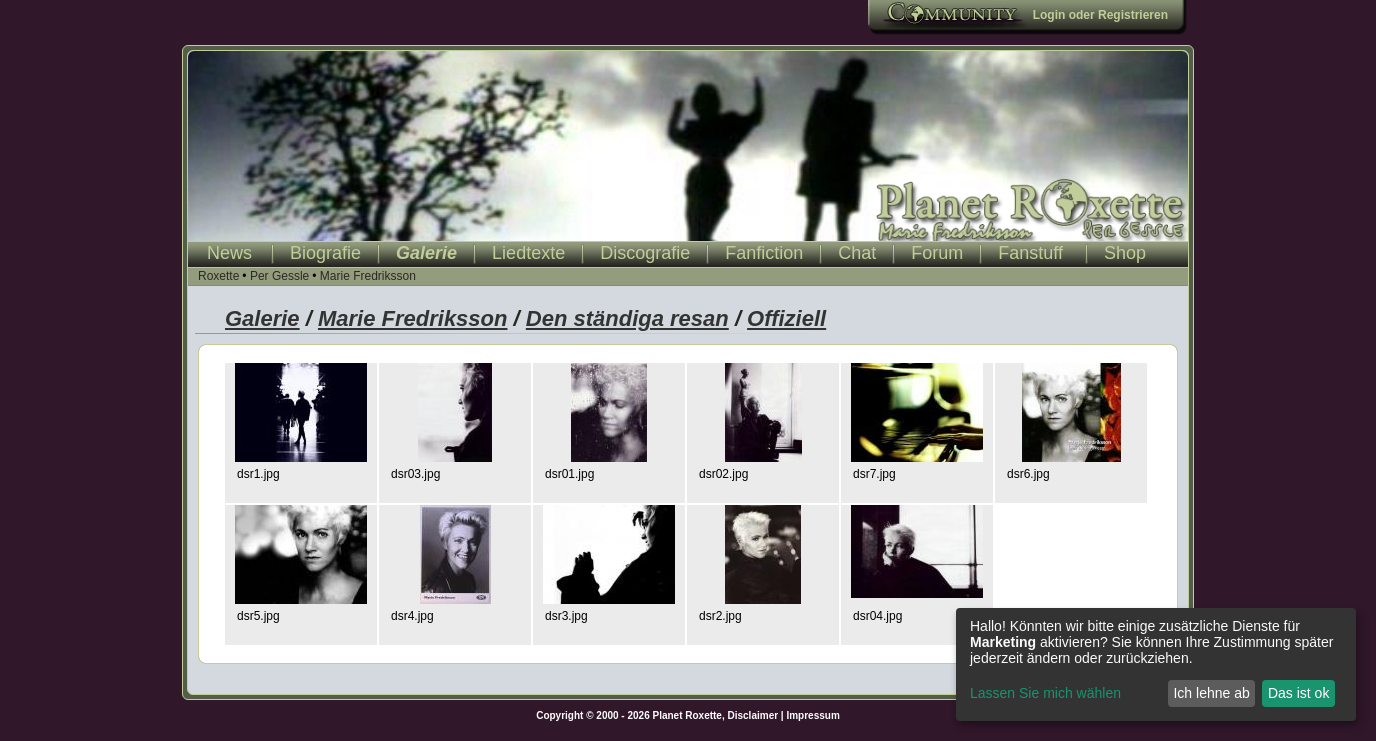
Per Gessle (279, 276)
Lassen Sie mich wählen (1045, 693)
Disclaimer (753, 715)
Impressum (812, 715)
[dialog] (1156, 664)
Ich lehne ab (1211, 693)
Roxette (218, 276)
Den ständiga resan (627, 318)
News (229, 253)
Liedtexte (528, 253)
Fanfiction (764, 253)
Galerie (426, 253)
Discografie (645, 253)
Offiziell (786, 318)
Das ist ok (1298, 693)
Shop (1125, 253)
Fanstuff (1030, 253)
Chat (857, 253)
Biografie (325, 253)
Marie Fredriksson (368, 276)
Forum (937, 253)
